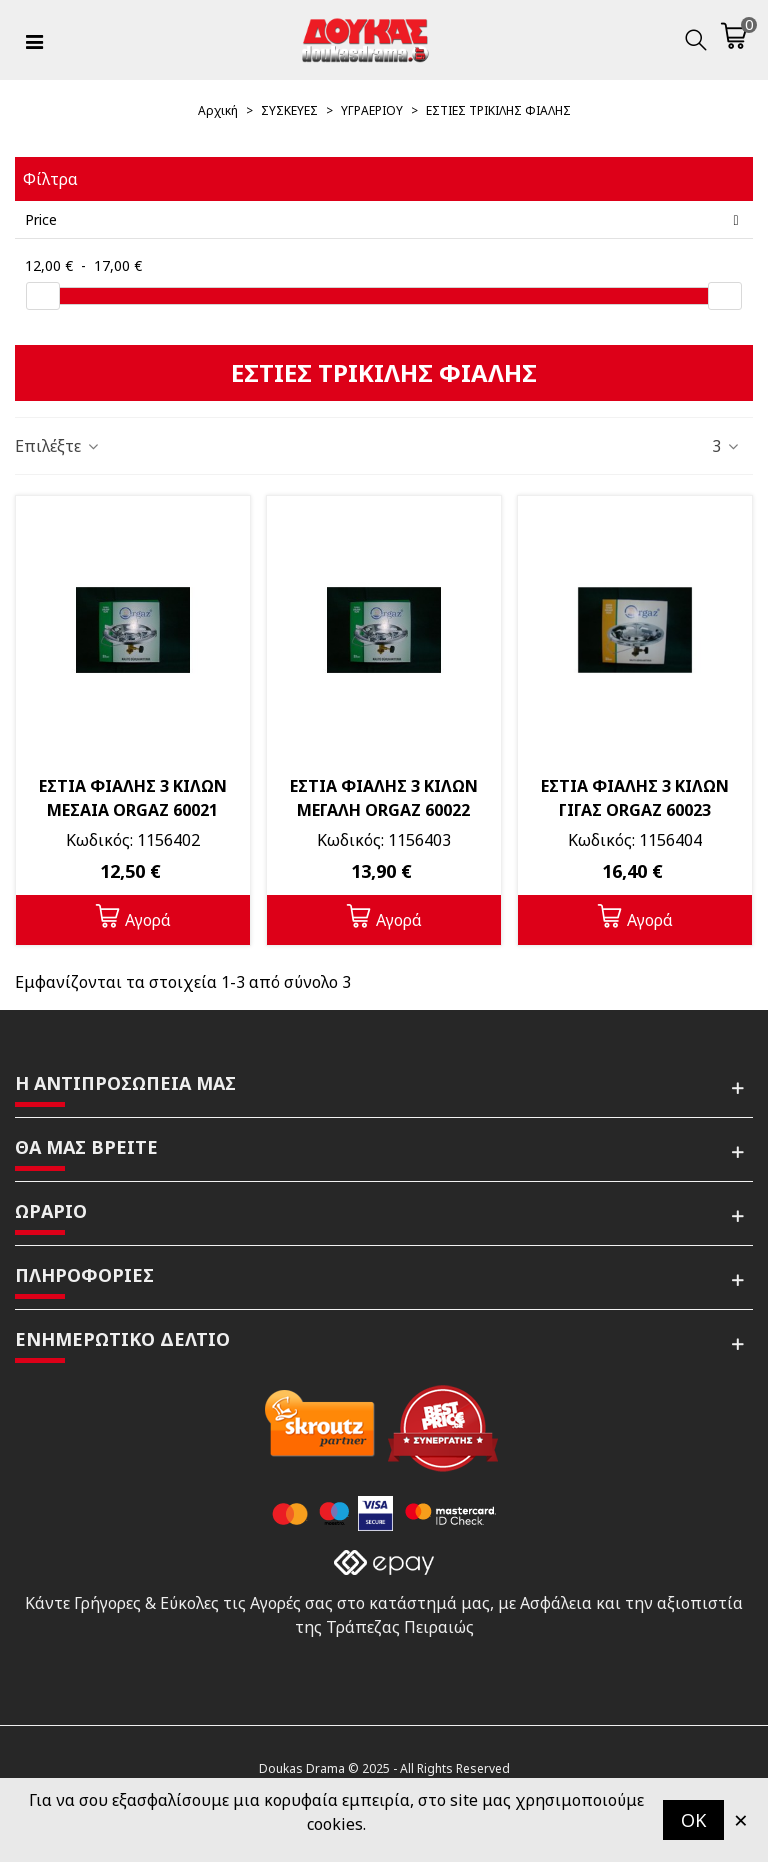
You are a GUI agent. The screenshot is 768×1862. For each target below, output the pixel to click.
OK (693, 1820)
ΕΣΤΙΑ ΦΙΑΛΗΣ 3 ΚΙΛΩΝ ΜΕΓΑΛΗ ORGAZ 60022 (384, 798)
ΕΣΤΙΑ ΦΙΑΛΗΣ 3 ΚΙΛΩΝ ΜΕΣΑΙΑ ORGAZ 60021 (133, 798)
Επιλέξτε (58, 446)
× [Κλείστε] (741, 1819)
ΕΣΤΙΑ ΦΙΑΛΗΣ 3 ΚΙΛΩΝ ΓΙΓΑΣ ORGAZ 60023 (635, 798)
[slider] (43, 296)
